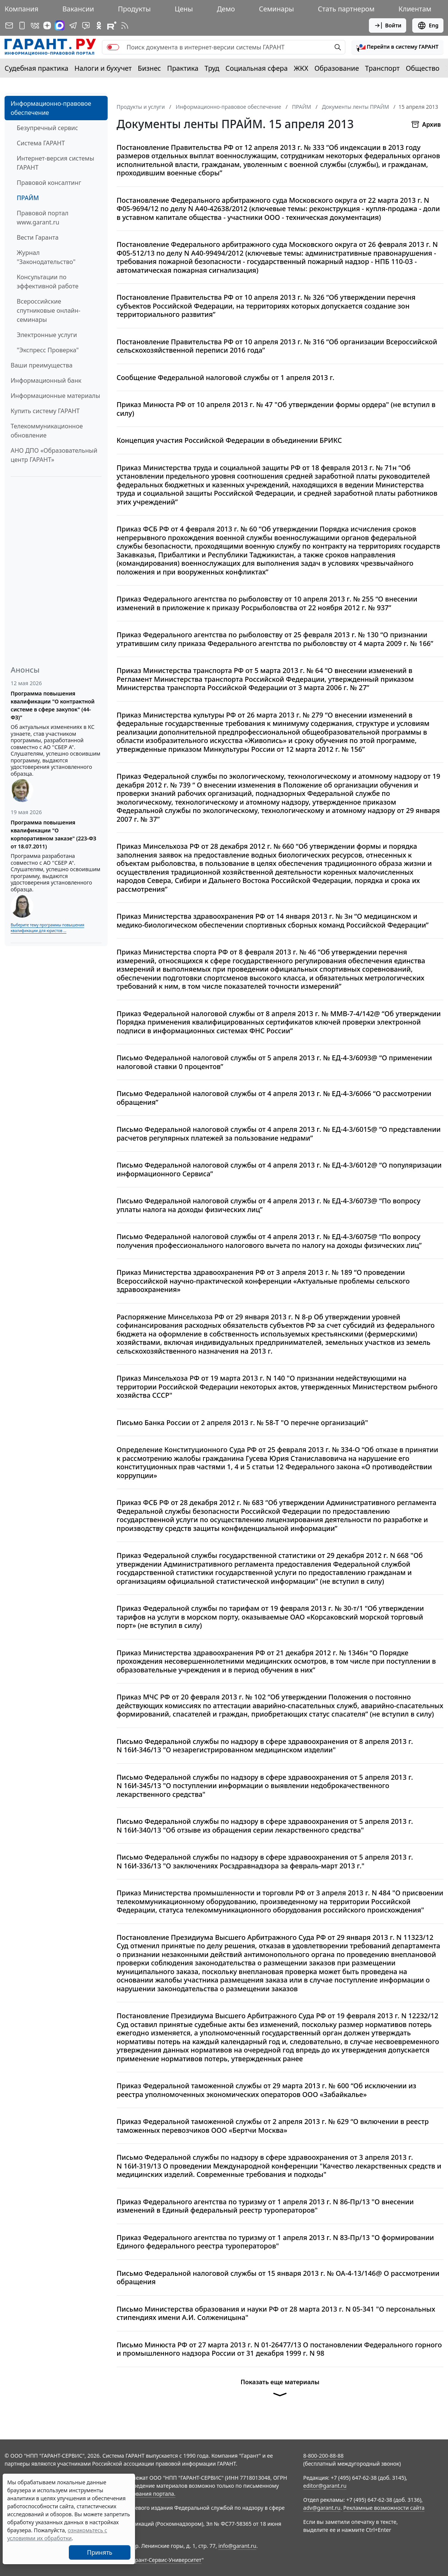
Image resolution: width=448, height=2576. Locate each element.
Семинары (276, 8)
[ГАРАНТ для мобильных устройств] (22, 25)
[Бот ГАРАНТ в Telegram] (86, 25)
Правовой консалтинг (49, 182)
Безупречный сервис (47, 128)
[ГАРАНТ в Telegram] (73, 25)
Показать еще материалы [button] (280, 2390)
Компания (21, 8)
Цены (184, 8)
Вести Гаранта (38, 237)
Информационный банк (46, 380)
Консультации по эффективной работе (47, 281)
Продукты (134, 8)
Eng (427, 25)
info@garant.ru (237, 2545)
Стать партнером (346, 8)
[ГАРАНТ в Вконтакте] (35, 25)
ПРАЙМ (28, 198)
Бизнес (149, 68)
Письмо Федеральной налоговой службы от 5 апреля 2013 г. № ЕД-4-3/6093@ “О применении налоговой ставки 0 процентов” (274, 1062)
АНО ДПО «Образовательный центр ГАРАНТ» (54, 455)
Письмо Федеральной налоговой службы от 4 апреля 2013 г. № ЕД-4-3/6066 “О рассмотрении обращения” (274, 1097)
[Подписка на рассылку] (9, 25)
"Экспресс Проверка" (48, 350)
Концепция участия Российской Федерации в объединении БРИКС (229, 440)
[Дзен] (47, 25)
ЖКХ (301, 68)
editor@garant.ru (324, 2485)
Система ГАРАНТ (41, 143)
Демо (226, 8)
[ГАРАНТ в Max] (60, 25)
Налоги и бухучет (103, 68)
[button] (397, 47)
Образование (337, 68)
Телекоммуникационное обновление (47, 430)
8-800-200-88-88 (323, 2455)
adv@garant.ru (321, 2507)
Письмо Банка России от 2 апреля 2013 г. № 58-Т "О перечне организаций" (242, 1422)
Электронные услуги (47, 335)
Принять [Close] (100, 2552)
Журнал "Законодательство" (46, 257)
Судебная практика (36, 68)
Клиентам (415, 8)
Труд (212, 68)
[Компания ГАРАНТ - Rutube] (111, 25)
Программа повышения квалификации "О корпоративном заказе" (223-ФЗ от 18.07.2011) (53, 834)
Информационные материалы (55, 395)
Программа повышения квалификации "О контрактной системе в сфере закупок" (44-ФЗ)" (53, 705)
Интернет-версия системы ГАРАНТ (55, 163)
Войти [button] (388, 25)
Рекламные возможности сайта (384, 2507)
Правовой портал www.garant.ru (42, 217)
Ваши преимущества (42, 365)
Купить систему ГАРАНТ (45, 411)
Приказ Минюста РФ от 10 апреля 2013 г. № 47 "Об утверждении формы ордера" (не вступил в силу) (276, 408)
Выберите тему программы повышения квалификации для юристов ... (47, 927)
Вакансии (78, 8)
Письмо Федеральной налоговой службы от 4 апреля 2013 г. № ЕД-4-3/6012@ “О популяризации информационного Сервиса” (279, 1169)
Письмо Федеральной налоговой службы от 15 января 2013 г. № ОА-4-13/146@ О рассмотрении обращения (278, 2277)
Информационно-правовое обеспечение (51, 108)
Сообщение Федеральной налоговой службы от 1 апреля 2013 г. (226, 377)
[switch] (113, 47)
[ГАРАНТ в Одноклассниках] (98, 25)
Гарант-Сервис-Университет (166, 2559)
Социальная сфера (257, 68)
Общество (423, 68)
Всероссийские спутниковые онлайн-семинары (48, 310)
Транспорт (382, 68)
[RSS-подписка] (124, 25)
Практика (182, 68)
